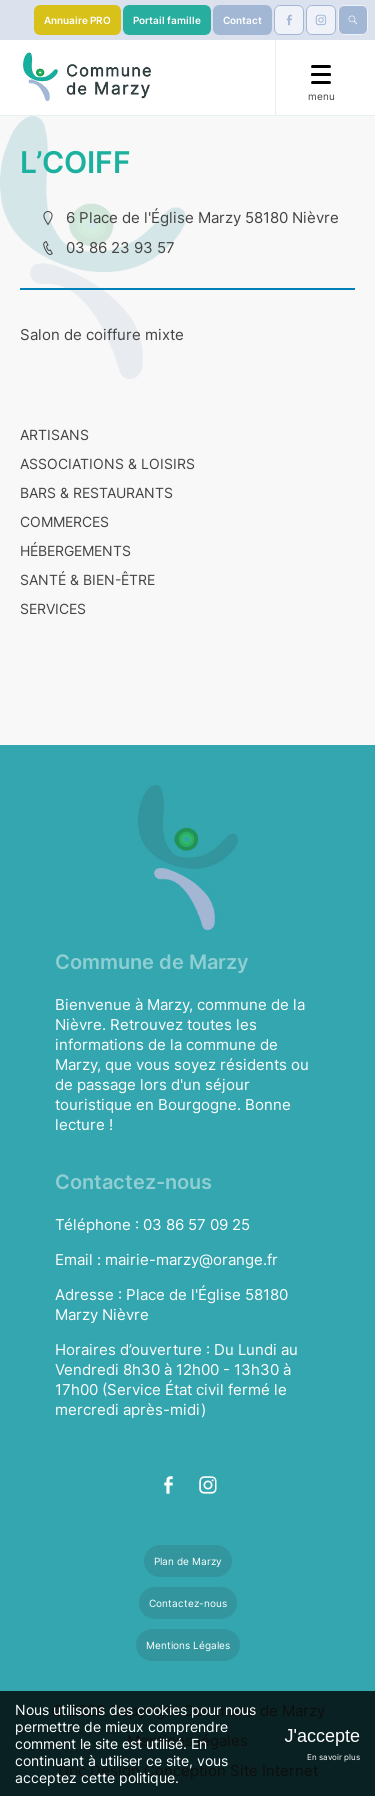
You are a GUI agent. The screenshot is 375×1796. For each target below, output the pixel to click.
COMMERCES (64, 521)
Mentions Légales (188, 1645)
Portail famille (167, 20)
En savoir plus (333, 1757)
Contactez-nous (188, 1603)
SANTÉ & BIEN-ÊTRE (87, 579)
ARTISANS (54, 434)
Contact (242, 20)
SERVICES (53, 608)
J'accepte (322, 1736)
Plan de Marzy (188, 1561)
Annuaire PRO (77, 20)
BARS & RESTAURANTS (96, 492)
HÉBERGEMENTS (75, 550)
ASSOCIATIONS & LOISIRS (107, 463)
